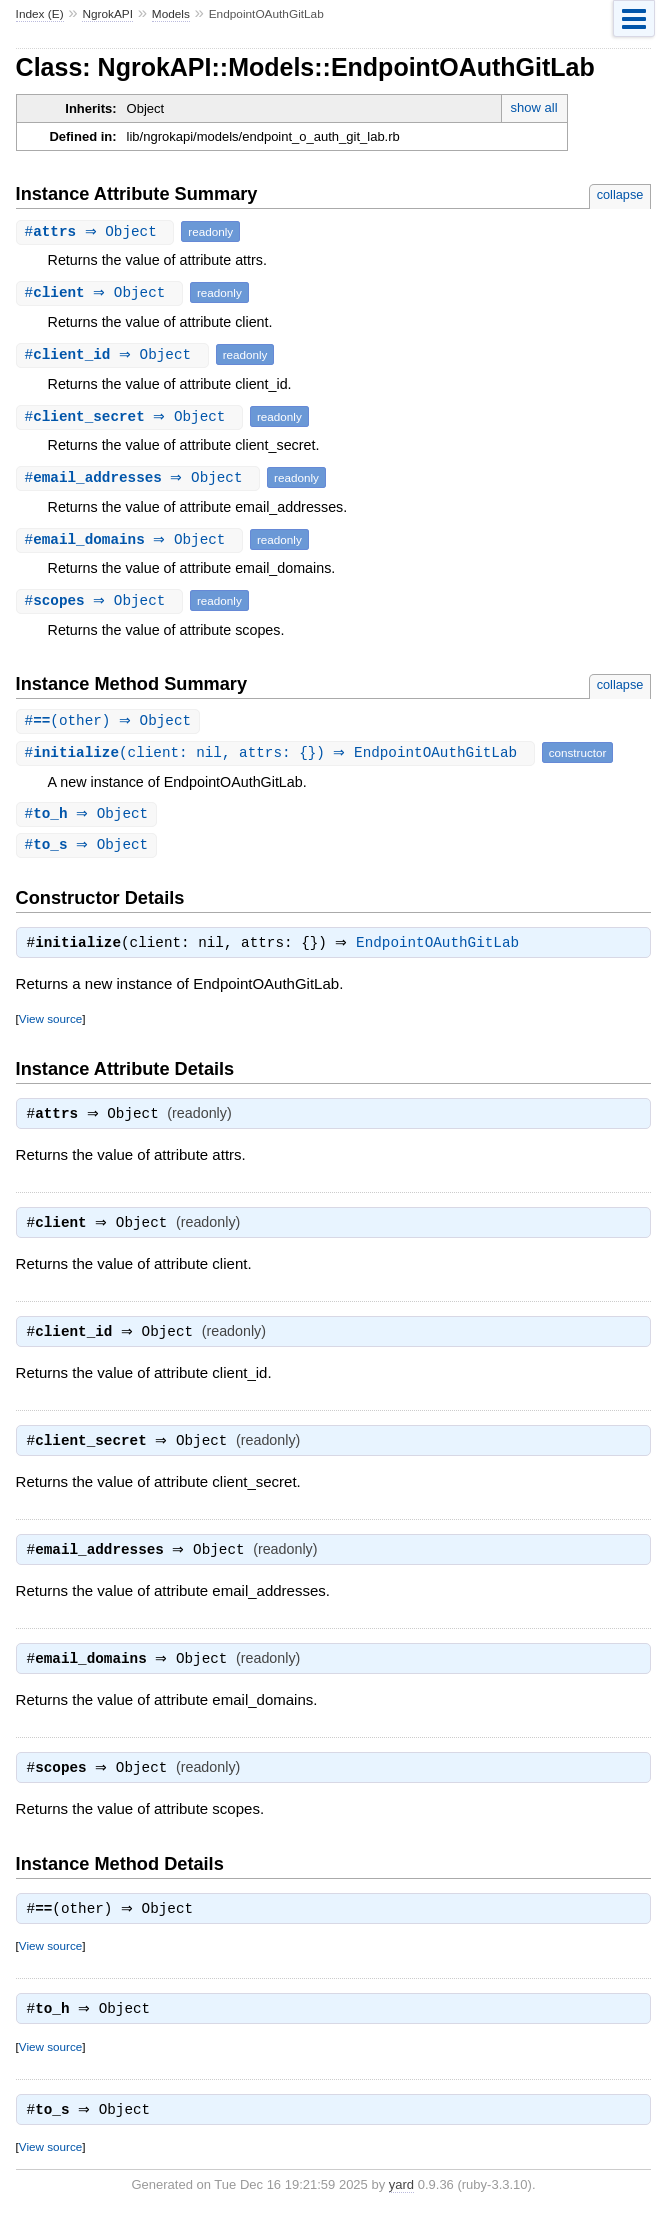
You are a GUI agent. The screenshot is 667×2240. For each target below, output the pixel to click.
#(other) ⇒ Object (111, 721)
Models (171, 14)
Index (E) (40, 14)
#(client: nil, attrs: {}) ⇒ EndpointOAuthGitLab (278, 753)
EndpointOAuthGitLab (442, 948)
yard (401, 2209)
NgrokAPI (107, 14)
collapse (620, 194)
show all (534, 107)
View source (50, 1023)
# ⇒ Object (98, 231)
